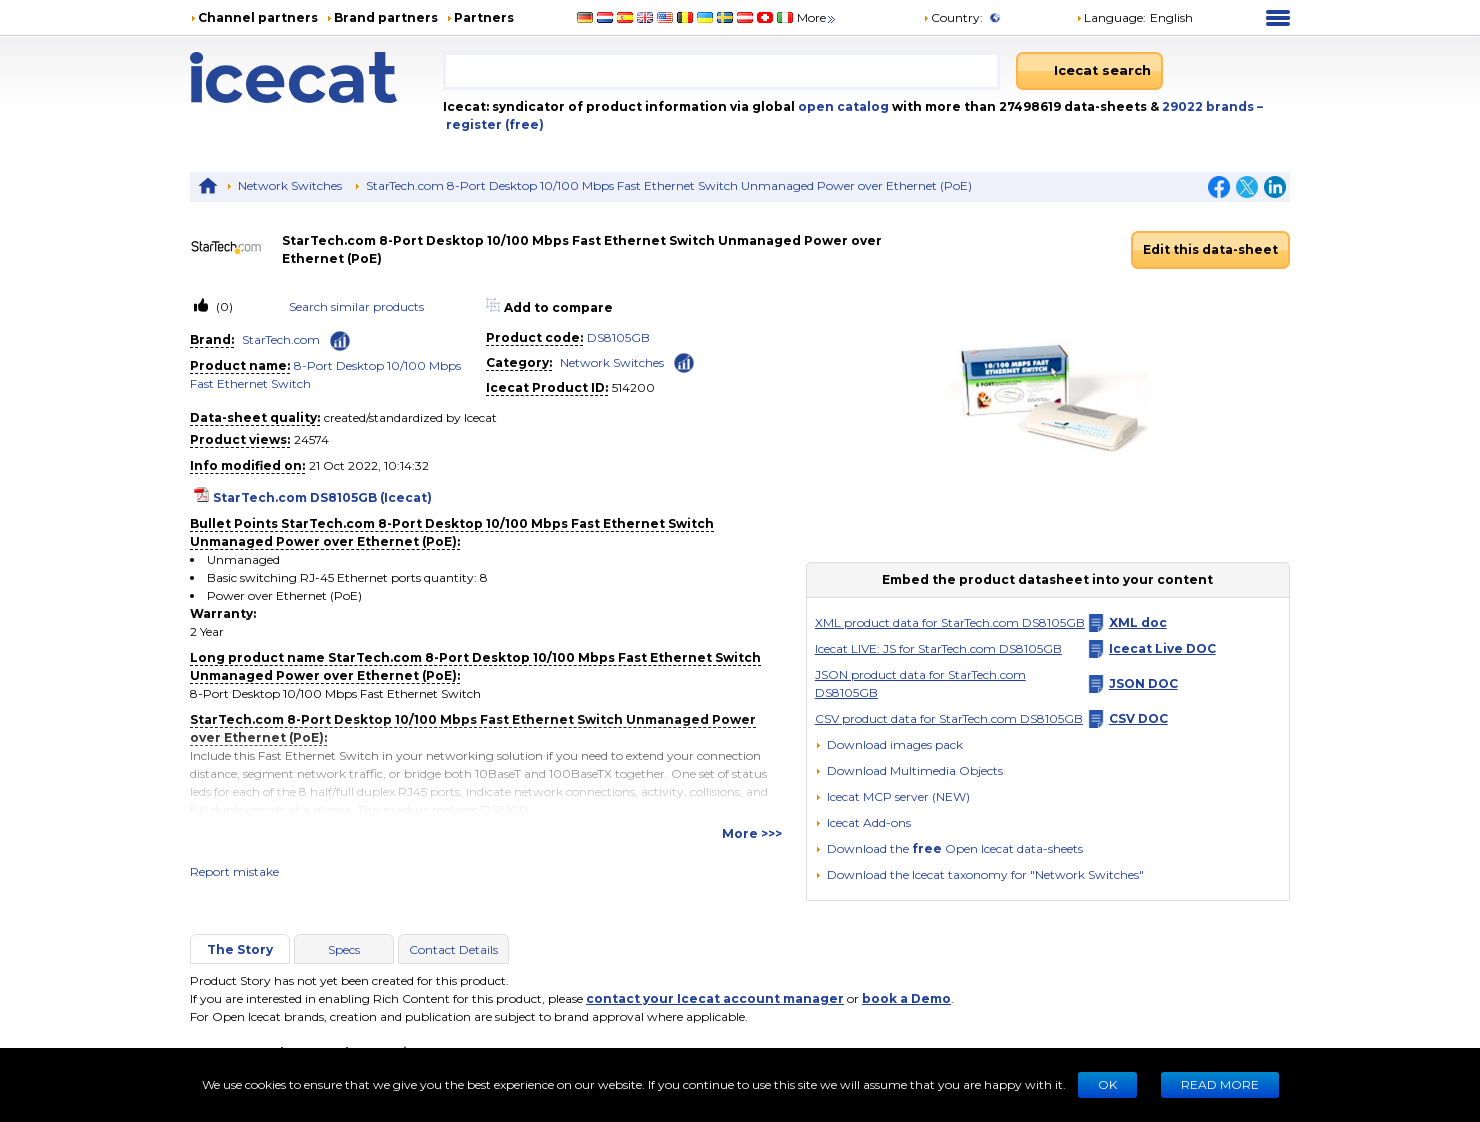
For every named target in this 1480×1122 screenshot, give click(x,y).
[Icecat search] (1089, 71)
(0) (223, 306)
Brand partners (386, 17)
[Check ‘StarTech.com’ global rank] (340, 341)
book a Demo (906, 998)
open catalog (842, 106)
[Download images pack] (889, 745)
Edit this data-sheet (1210, 249)
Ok (1107, 1084)
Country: (953, 17)
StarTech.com (281, 339)
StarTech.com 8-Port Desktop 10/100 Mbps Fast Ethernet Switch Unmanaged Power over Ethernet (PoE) (669, 185)
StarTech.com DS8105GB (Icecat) (322, 497)
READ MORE (1220, 1084)
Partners (484, 17)
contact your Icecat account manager (715, 998)
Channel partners (258, 17)
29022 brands (1209, 106)
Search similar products (356, 306)
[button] (909, 770)
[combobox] (721, 71)
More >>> (752, 833)
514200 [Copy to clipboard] (633, 387)
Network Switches (290, 185)
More (817, 17)
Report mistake (234, 871)
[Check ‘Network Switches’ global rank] (684, 361)
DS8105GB (618, 337)
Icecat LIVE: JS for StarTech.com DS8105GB (938, 648)
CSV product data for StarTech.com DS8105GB (949, 718)
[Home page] (316, 77)
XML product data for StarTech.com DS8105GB (950, 622)
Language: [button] (1111, 17)
